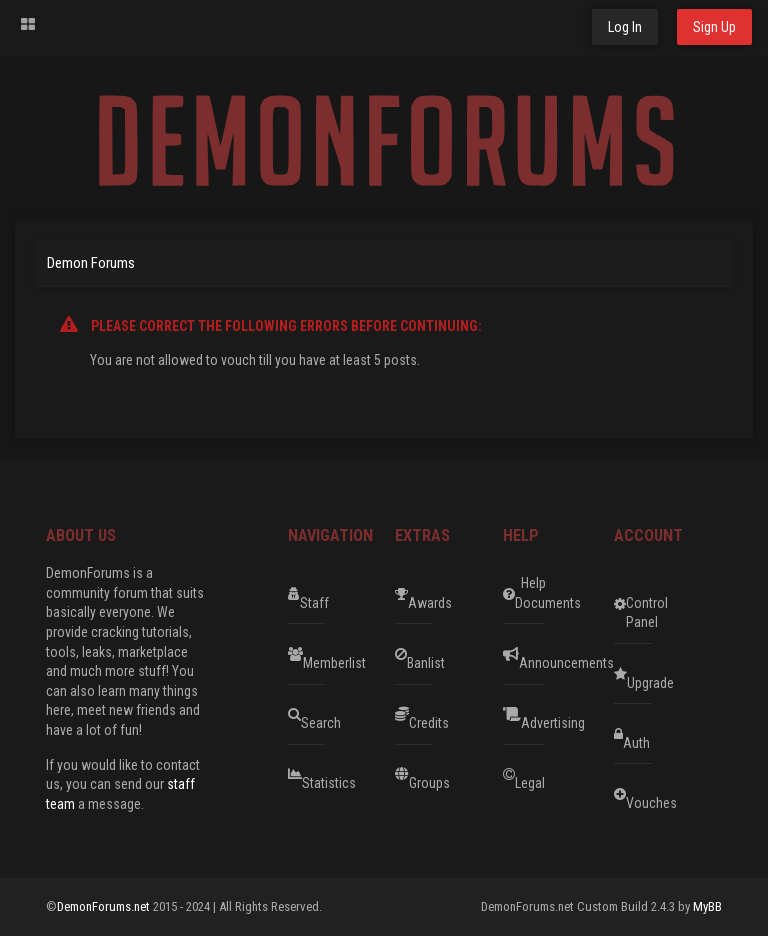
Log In (625, 27)
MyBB (707, 906)
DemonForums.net (105, 906)
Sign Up (714, 27)
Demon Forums (91, 263)
